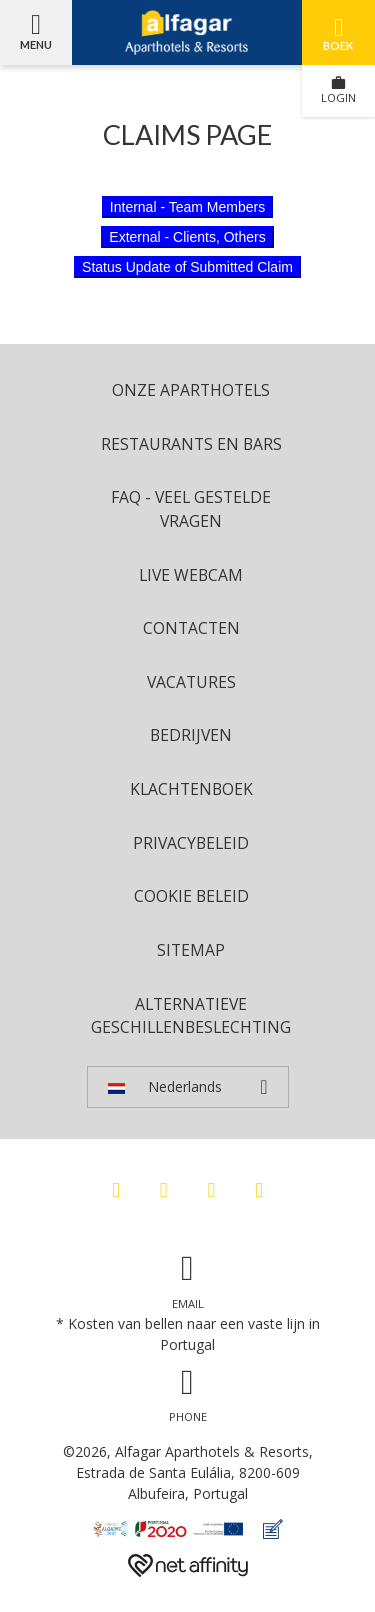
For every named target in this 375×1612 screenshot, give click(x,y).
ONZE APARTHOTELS (191, 390)
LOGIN (338, 90)
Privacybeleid (191, 843)
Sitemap (191, 950)
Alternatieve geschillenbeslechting (191, 1016)
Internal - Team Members (187, 207)
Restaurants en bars (191, 444)
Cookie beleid (191, 896)
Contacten (191, 628)
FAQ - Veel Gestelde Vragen (191, 509)
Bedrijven (191, 735)
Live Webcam (191, 575)
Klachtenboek (191, 789)
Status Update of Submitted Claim (187, 267)
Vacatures (191, 682)
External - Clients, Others (187, 237)
